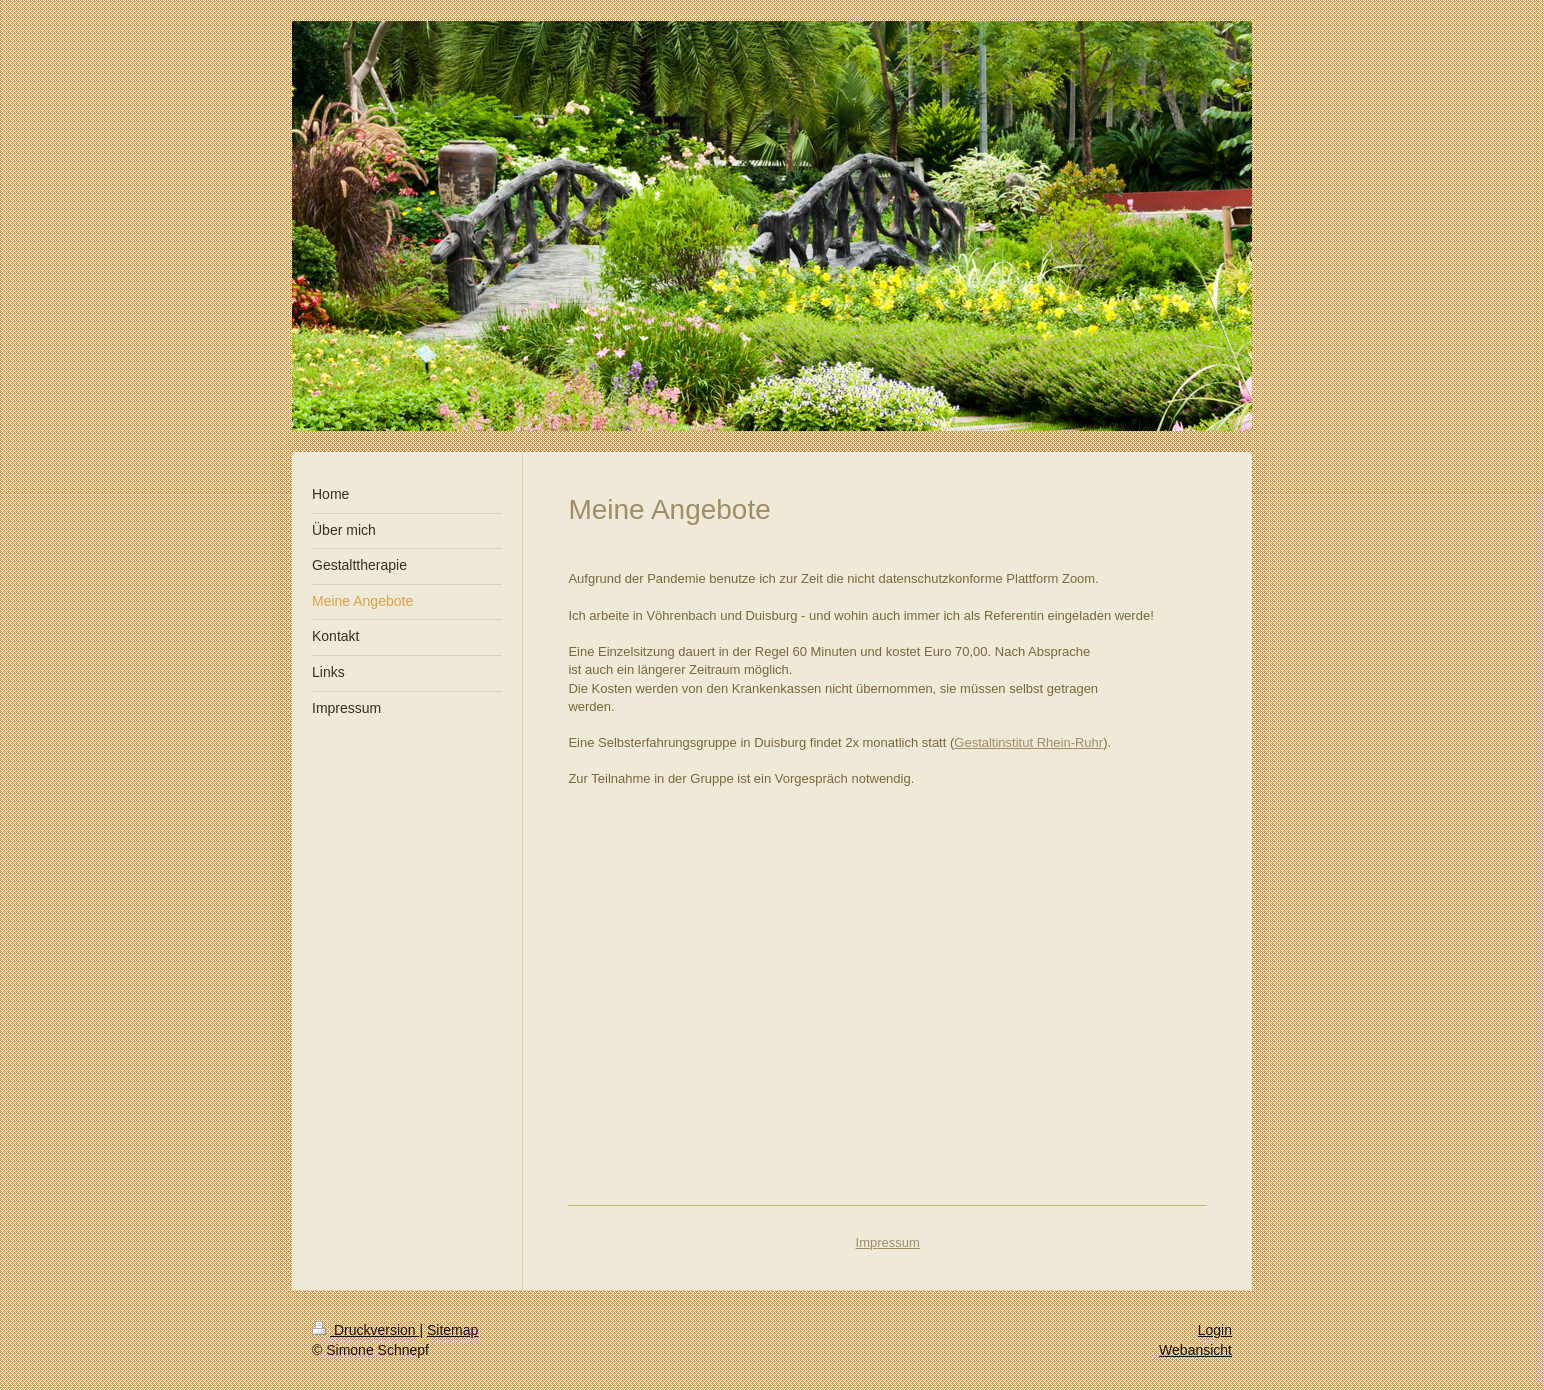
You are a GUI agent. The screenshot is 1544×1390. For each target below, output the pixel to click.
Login (1215, 1330)
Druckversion (365, 1330)
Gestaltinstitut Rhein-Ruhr (1028, 742)
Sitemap (452, 1330)
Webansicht (1195, 1350)
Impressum (888, 1242)
